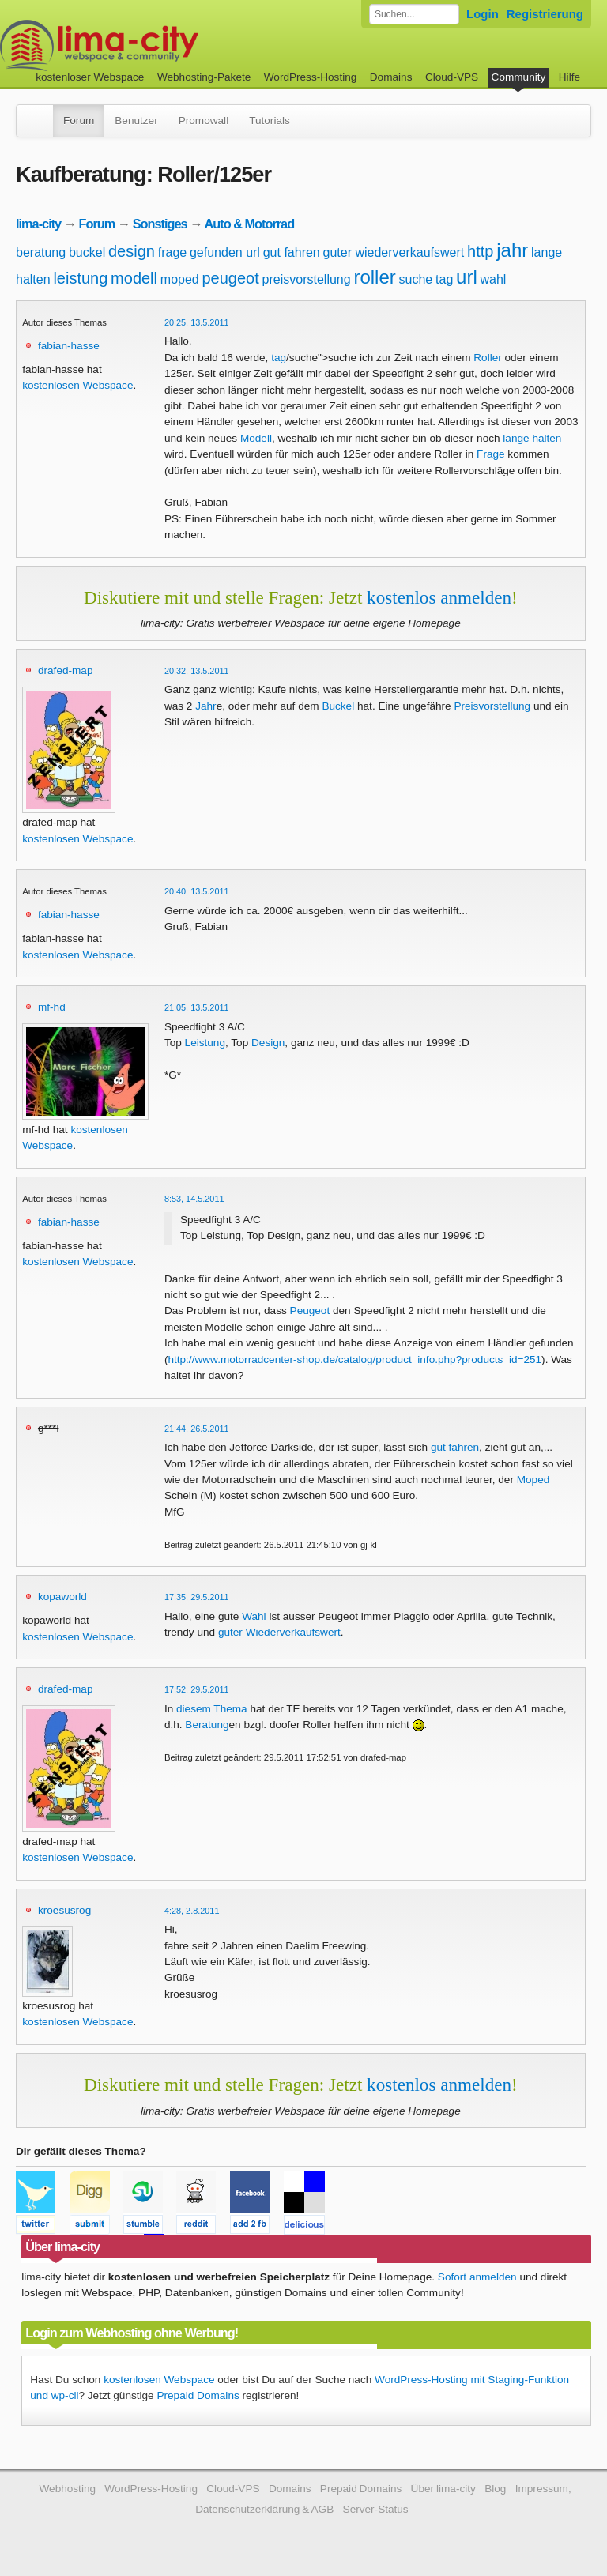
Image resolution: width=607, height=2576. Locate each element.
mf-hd (52, 1007)
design (131, 251)
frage (172, 252)
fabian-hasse (69, 346)
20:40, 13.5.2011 (196, 891)
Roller (487, 357)
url (466, 277)
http (480, 251)
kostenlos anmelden (439, 597)
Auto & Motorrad (249, 224)
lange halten (532, 438)
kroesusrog (64, 1910)
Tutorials (269, 120)
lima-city (38, 224)
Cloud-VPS (451, 77)
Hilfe (569, 77)
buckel (87, 252)
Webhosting (67, 2489)
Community (519, 77)
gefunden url (225, 252)
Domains (391, 77)
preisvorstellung (306, 279)
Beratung (206, 1725)
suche (416, 279)
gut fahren (291, 252)
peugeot (230, 278)
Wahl (254, 1616)
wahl (494, 279)
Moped (533, 1480)
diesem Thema (211, 1709)
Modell (256, 438)
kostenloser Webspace (90, 77)
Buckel (338, 706)
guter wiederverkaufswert (394, 252)
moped (179, 279)
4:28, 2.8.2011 (192, 1910)
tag (444, 279)
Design (268, 1043)
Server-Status (376, 2509)
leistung (80, 278)
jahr (512, 250)
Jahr (205, 706)
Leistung (205, 1043)
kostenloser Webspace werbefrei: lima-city (158, 45)
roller (374, 277)
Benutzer (136, 120)
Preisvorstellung (492, 706)
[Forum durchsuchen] (414, 14)
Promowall (203, 120)
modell (134, 278)
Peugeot (310, 1310)
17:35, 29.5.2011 (196, 1597)
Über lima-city (443, 2489)
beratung (41, 252)
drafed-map (65, 670)
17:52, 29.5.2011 (196, 1689)
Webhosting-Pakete (204, 77)
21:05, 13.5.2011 (196, 1007)
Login (482, 14)
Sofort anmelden (477, 2277)
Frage (491, 454)
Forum (78, 120)
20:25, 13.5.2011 (196, 322)
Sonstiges (160, 224)
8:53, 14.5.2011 (194, 1198)
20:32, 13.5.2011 (196, 671)
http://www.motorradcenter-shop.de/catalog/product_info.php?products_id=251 (354, 1359)
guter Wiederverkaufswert (279, 1632)
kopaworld (62, 1596)
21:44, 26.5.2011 (196, 1428)
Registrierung (545, 14)
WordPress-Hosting (310, 77)
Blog (495, 2489)
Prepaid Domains (197, 2395)
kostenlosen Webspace (77, 385)
